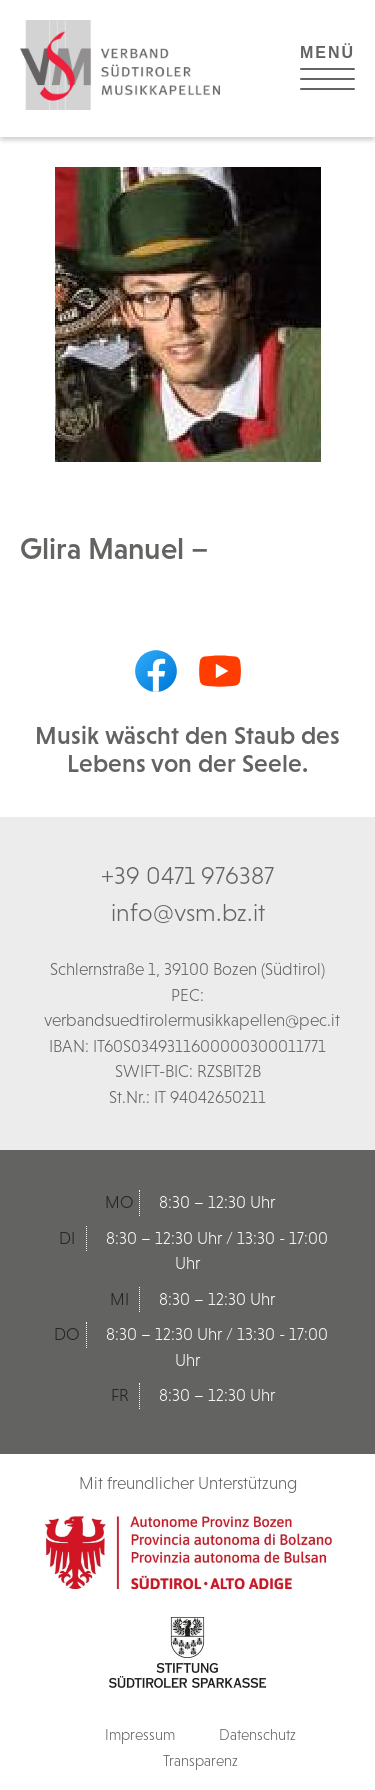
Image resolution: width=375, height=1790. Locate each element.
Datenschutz (257, 1734)
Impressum (140, 1734)
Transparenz (200, 1760)
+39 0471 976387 (187, 875)
